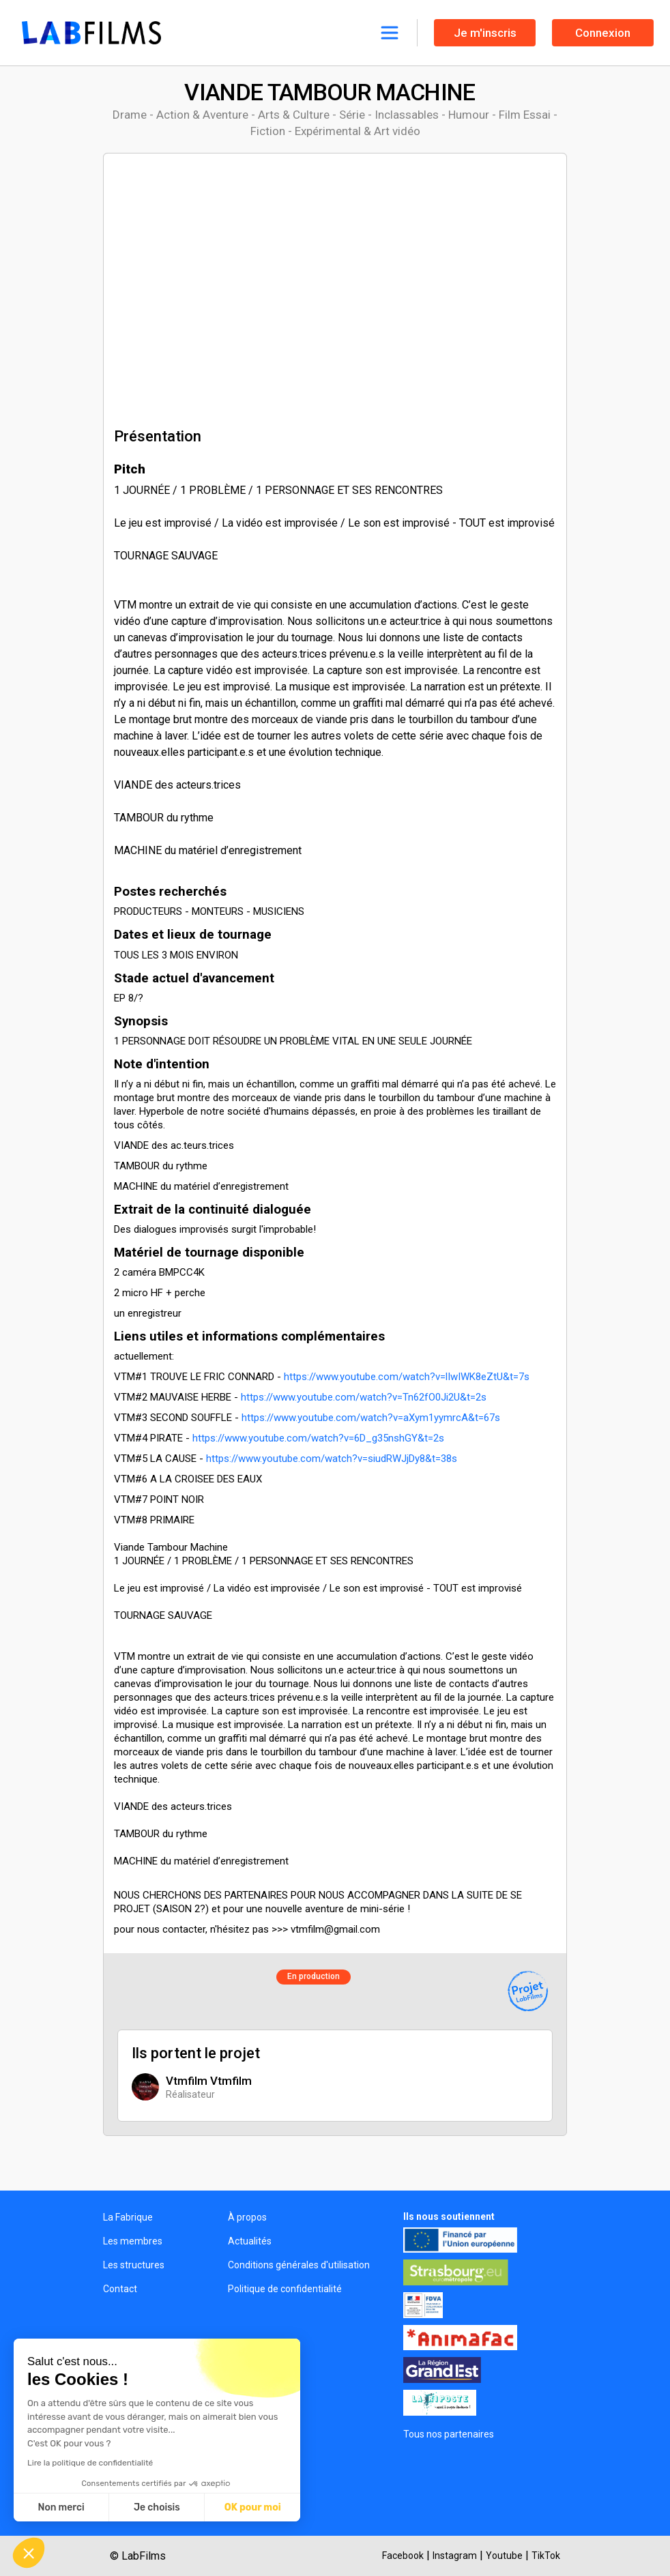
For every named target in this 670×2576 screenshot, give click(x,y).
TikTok (545, 2555)
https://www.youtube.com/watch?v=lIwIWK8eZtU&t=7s (406, 1377)
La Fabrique (128, 2217)
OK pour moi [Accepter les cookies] (252, 2507)
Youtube (504, 2555)
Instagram (455, 2555)
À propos (247, 2217)
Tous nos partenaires (448, 2434)
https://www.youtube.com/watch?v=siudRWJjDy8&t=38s (331, 1458)
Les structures (133, 2264)
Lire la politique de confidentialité (90, 2463)
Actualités (250, 2241)
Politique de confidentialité (285, 2288)
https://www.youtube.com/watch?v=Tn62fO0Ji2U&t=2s (363, 1397)
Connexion (602, 33)
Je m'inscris (485, 33)
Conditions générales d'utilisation (299, 2264)
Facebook (403, 2555)
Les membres (132, 2241)
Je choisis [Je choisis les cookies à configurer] (157, 2507)
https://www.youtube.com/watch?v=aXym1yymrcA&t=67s (371, 1417)
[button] (28, 2552)
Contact (120, 2288)
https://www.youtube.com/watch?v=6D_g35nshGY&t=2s (318, 1438)
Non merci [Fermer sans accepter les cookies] (61, 2507)
